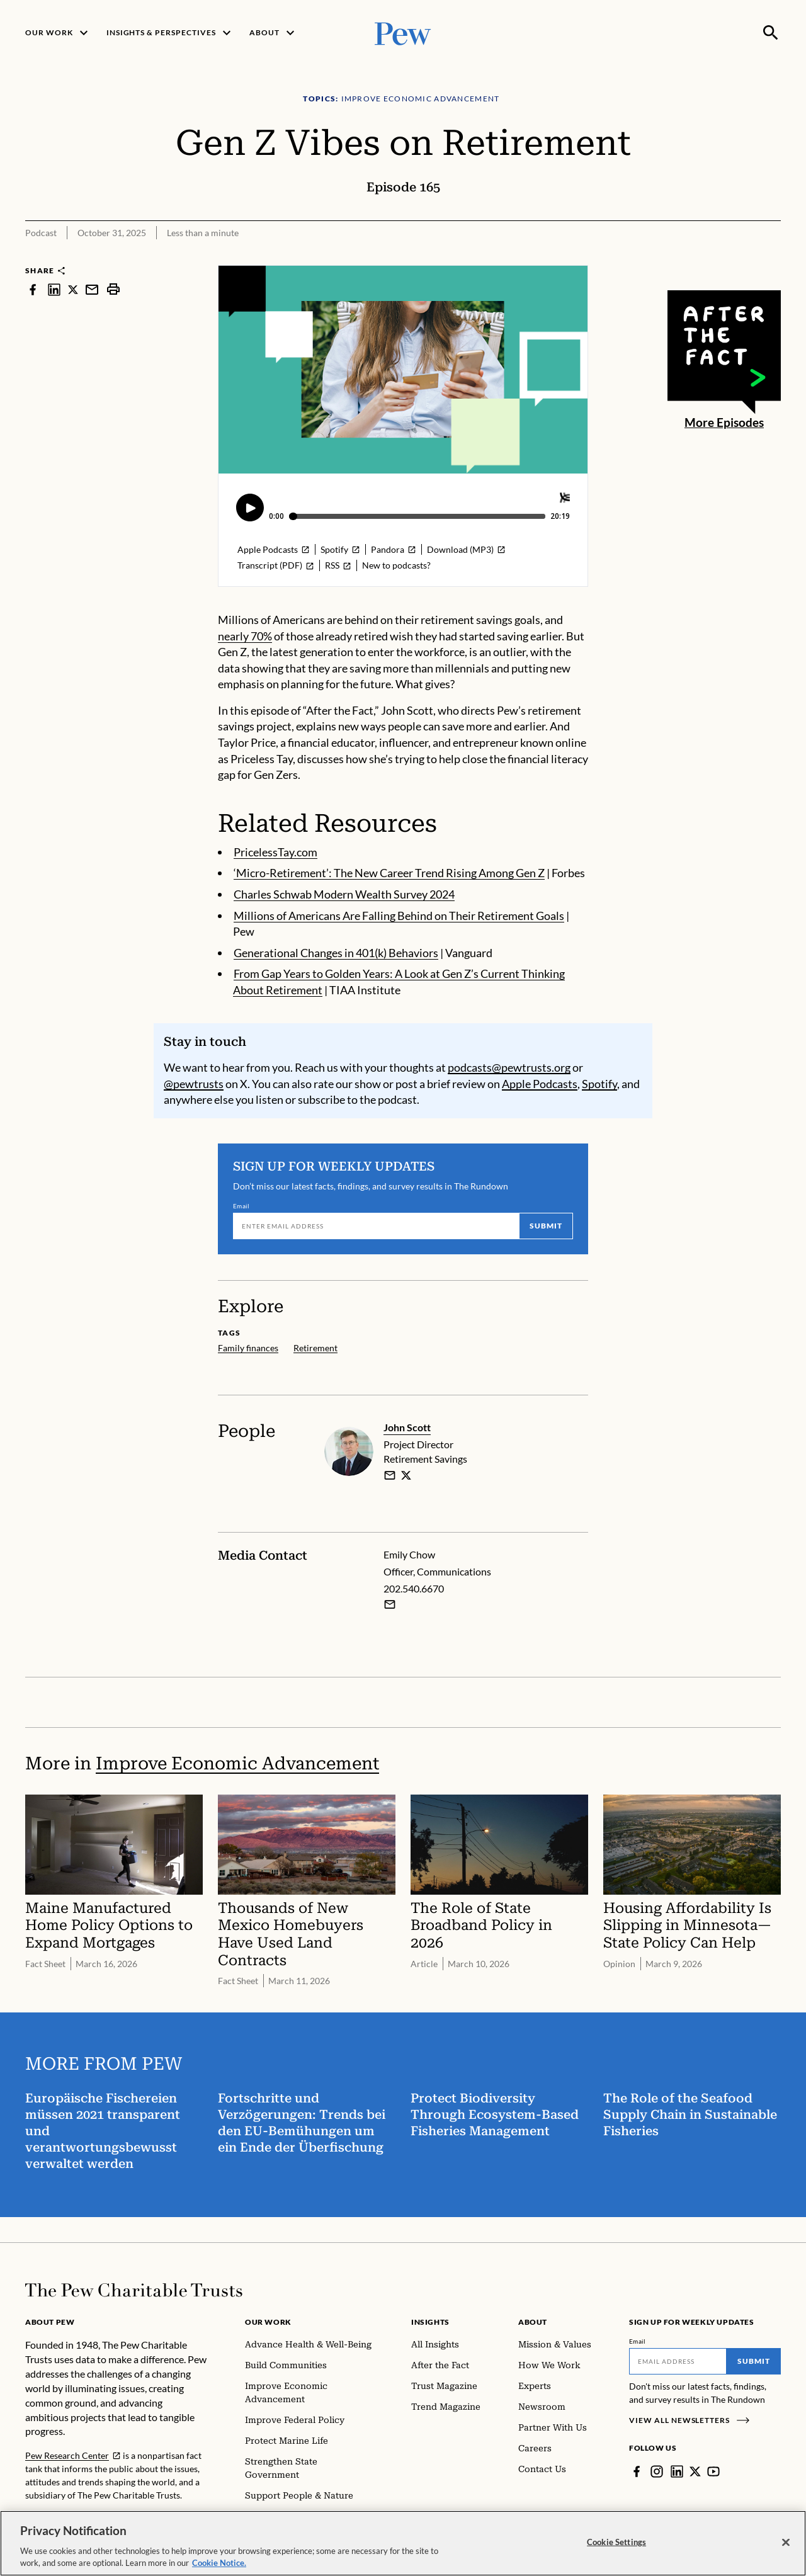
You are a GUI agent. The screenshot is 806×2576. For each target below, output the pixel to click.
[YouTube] (713, 2471)
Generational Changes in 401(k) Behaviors (336, 953)
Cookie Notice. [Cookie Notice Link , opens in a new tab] (219, 2563)
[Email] (376, 1226)
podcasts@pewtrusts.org (509, 1067)
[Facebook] (636, 2471)
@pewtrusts (194, 1084)
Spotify (599, 1084)
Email (241, 1206)
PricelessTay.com (275, 852)
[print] (113, 289)
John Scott (407, 1427)
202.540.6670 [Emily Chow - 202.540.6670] (413, 1588)
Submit (546, 1226)
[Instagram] (656, 2471)
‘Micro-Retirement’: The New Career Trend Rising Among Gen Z (389, 873)
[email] (389, 1475)
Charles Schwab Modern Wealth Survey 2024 (344, 894)
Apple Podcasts (539, 1084)
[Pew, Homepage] (403, 32)
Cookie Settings (616, 2542)
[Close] (786, 2542)
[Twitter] (695, 2471)
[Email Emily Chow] (389, 1605)
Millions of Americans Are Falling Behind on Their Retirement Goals (399, 915)
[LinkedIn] (676, 2471)
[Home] (133, 2290)
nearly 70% (245, 636)
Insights (430, 2322)
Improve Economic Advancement (237, 1763)
